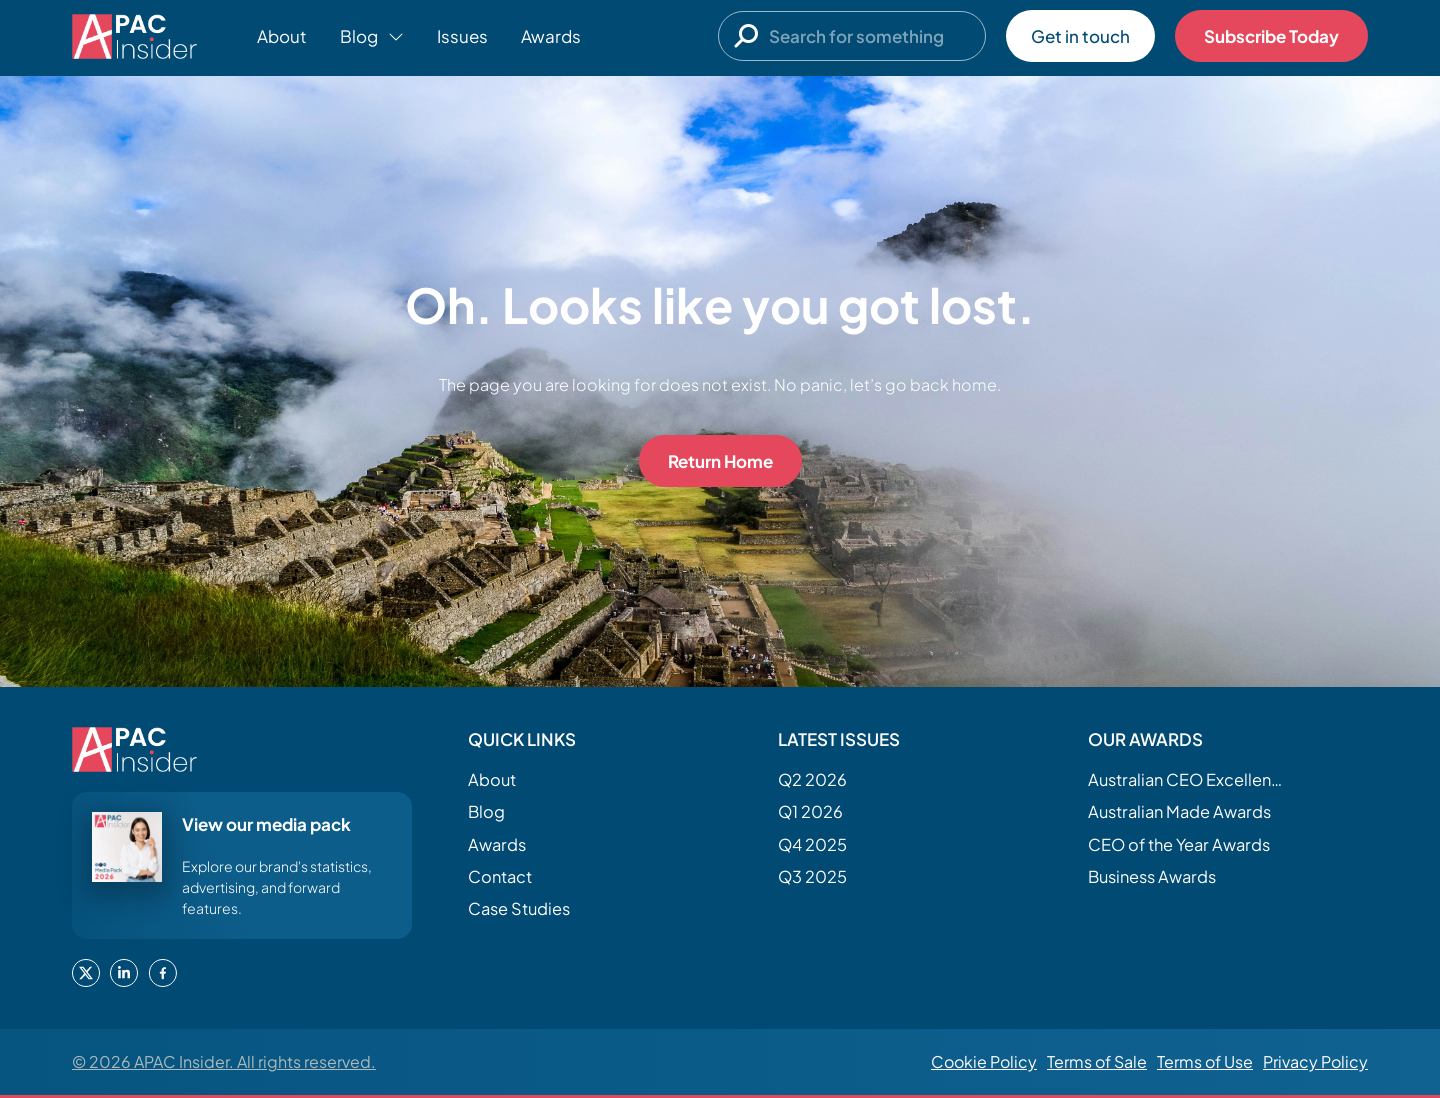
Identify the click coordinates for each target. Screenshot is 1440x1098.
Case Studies (519, 908)
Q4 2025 (812, 844)
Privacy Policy (1315, 1061)
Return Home (720, 461)
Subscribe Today (1271, 36)
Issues (462, 36)
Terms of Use (1205, 1061)
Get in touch (1080, 36)
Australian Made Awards (1179, 811)
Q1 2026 (810, 811)
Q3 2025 (812, 876)
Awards (551, 36)
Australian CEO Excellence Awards (1188, 779)
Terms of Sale (1097, 1061)
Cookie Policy (984, 1061)
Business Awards (1152, 876)
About (282, 36)
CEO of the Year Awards (1179, 844)
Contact (500, 876)
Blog (486, 811)
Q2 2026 (812, 779)
